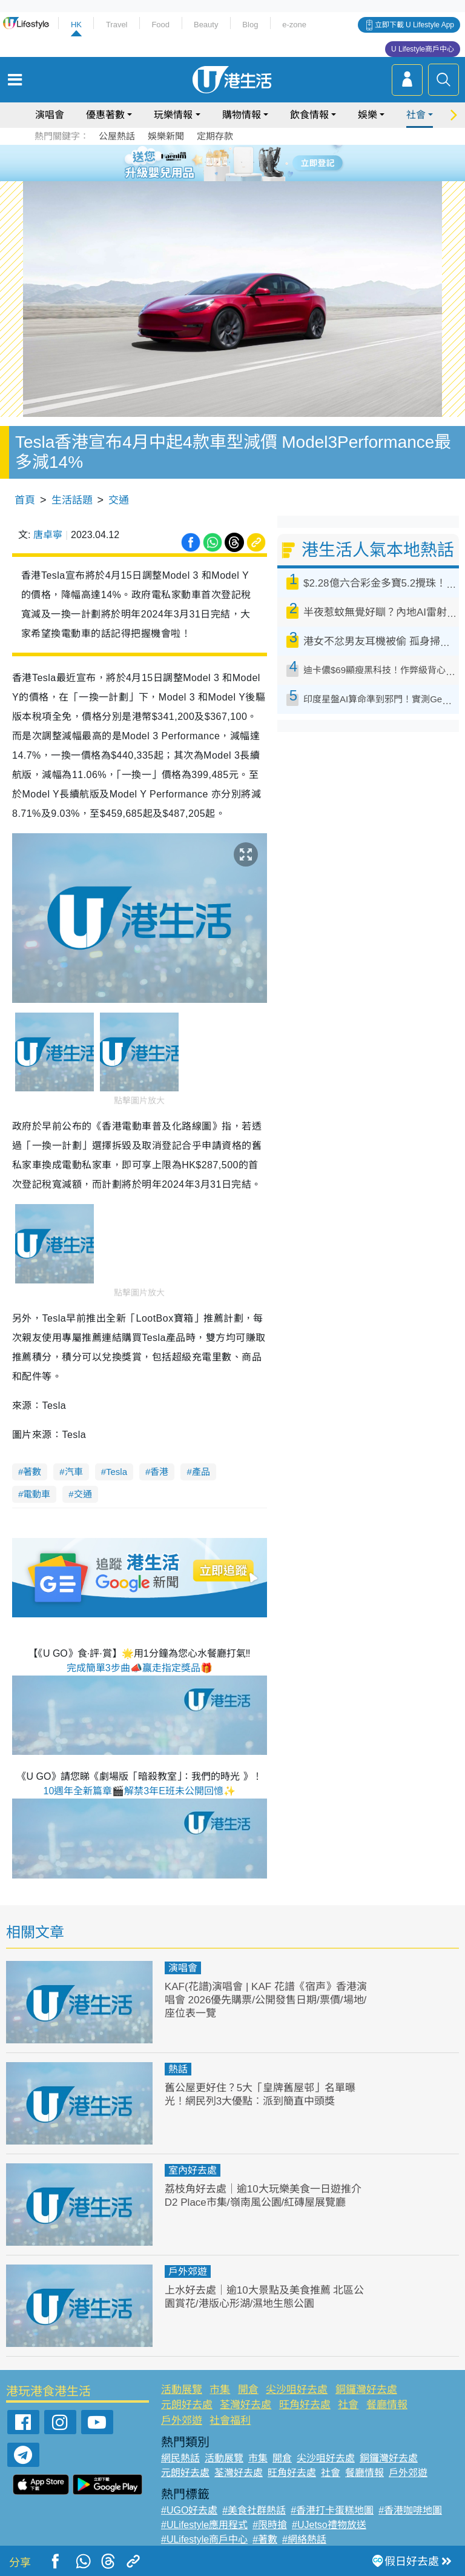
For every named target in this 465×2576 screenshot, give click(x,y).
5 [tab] (254, 162)
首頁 (25, 500)
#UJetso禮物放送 (329, 2525)
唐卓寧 (47, 535)
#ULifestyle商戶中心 (204, 2539)
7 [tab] (229, 177)
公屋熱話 (117, 136)
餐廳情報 (386, 2405)
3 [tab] (229, 162)
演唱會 (49, 115)
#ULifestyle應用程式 (204, 2525)
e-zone (294, 24)
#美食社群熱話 (254, 2510)
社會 (416, 115)
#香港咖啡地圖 (410, 2510)
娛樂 (367, 115)
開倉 (248, 2389)
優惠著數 (105, 115)
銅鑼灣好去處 (366, 2389)
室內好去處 (192, 2170)
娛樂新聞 (166, 136)
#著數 (264, 2539)
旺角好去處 (305, 2405)
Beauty (206, 24)
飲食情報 (309, 115)
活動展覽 (181, 2389)
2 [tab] (217, 162)
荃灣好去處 (245, 2405)
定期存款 (215, 136)
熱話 (178, 2069)
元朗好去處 (187, 2405)
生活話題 (72, 500)
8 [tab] (242, 177)
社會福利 (230, 2420)
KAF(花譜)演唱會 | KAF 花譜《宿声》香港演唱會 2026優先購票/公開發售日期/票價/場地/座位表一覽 (266, 2000)
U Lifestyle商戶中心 (422, 49)
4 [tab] (242, 162)
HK (76, 24)
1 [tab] (205, 162)
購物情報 (241, 115)
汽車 (74, 1471)
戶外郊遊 (187, 2271)
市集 (219, 2389)
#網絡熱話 (304, 2539)
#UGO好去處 (189, 2510)
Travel (117, 24)
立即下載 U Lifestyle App (414, 25)
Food (160, 24)
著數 (32, 1471)
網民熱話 (180, 2458)
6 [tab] (266, 162)
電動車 (36, 1494)
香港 (159, 1471)
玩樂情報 (173, 115)
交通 (118, 500)
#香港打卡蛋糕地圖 (332, 2510)
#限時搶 (269, 2525)
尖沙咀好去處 (297, 2389)
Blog (250, 24)
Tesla (116, 1471)
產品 (201, 1471)
